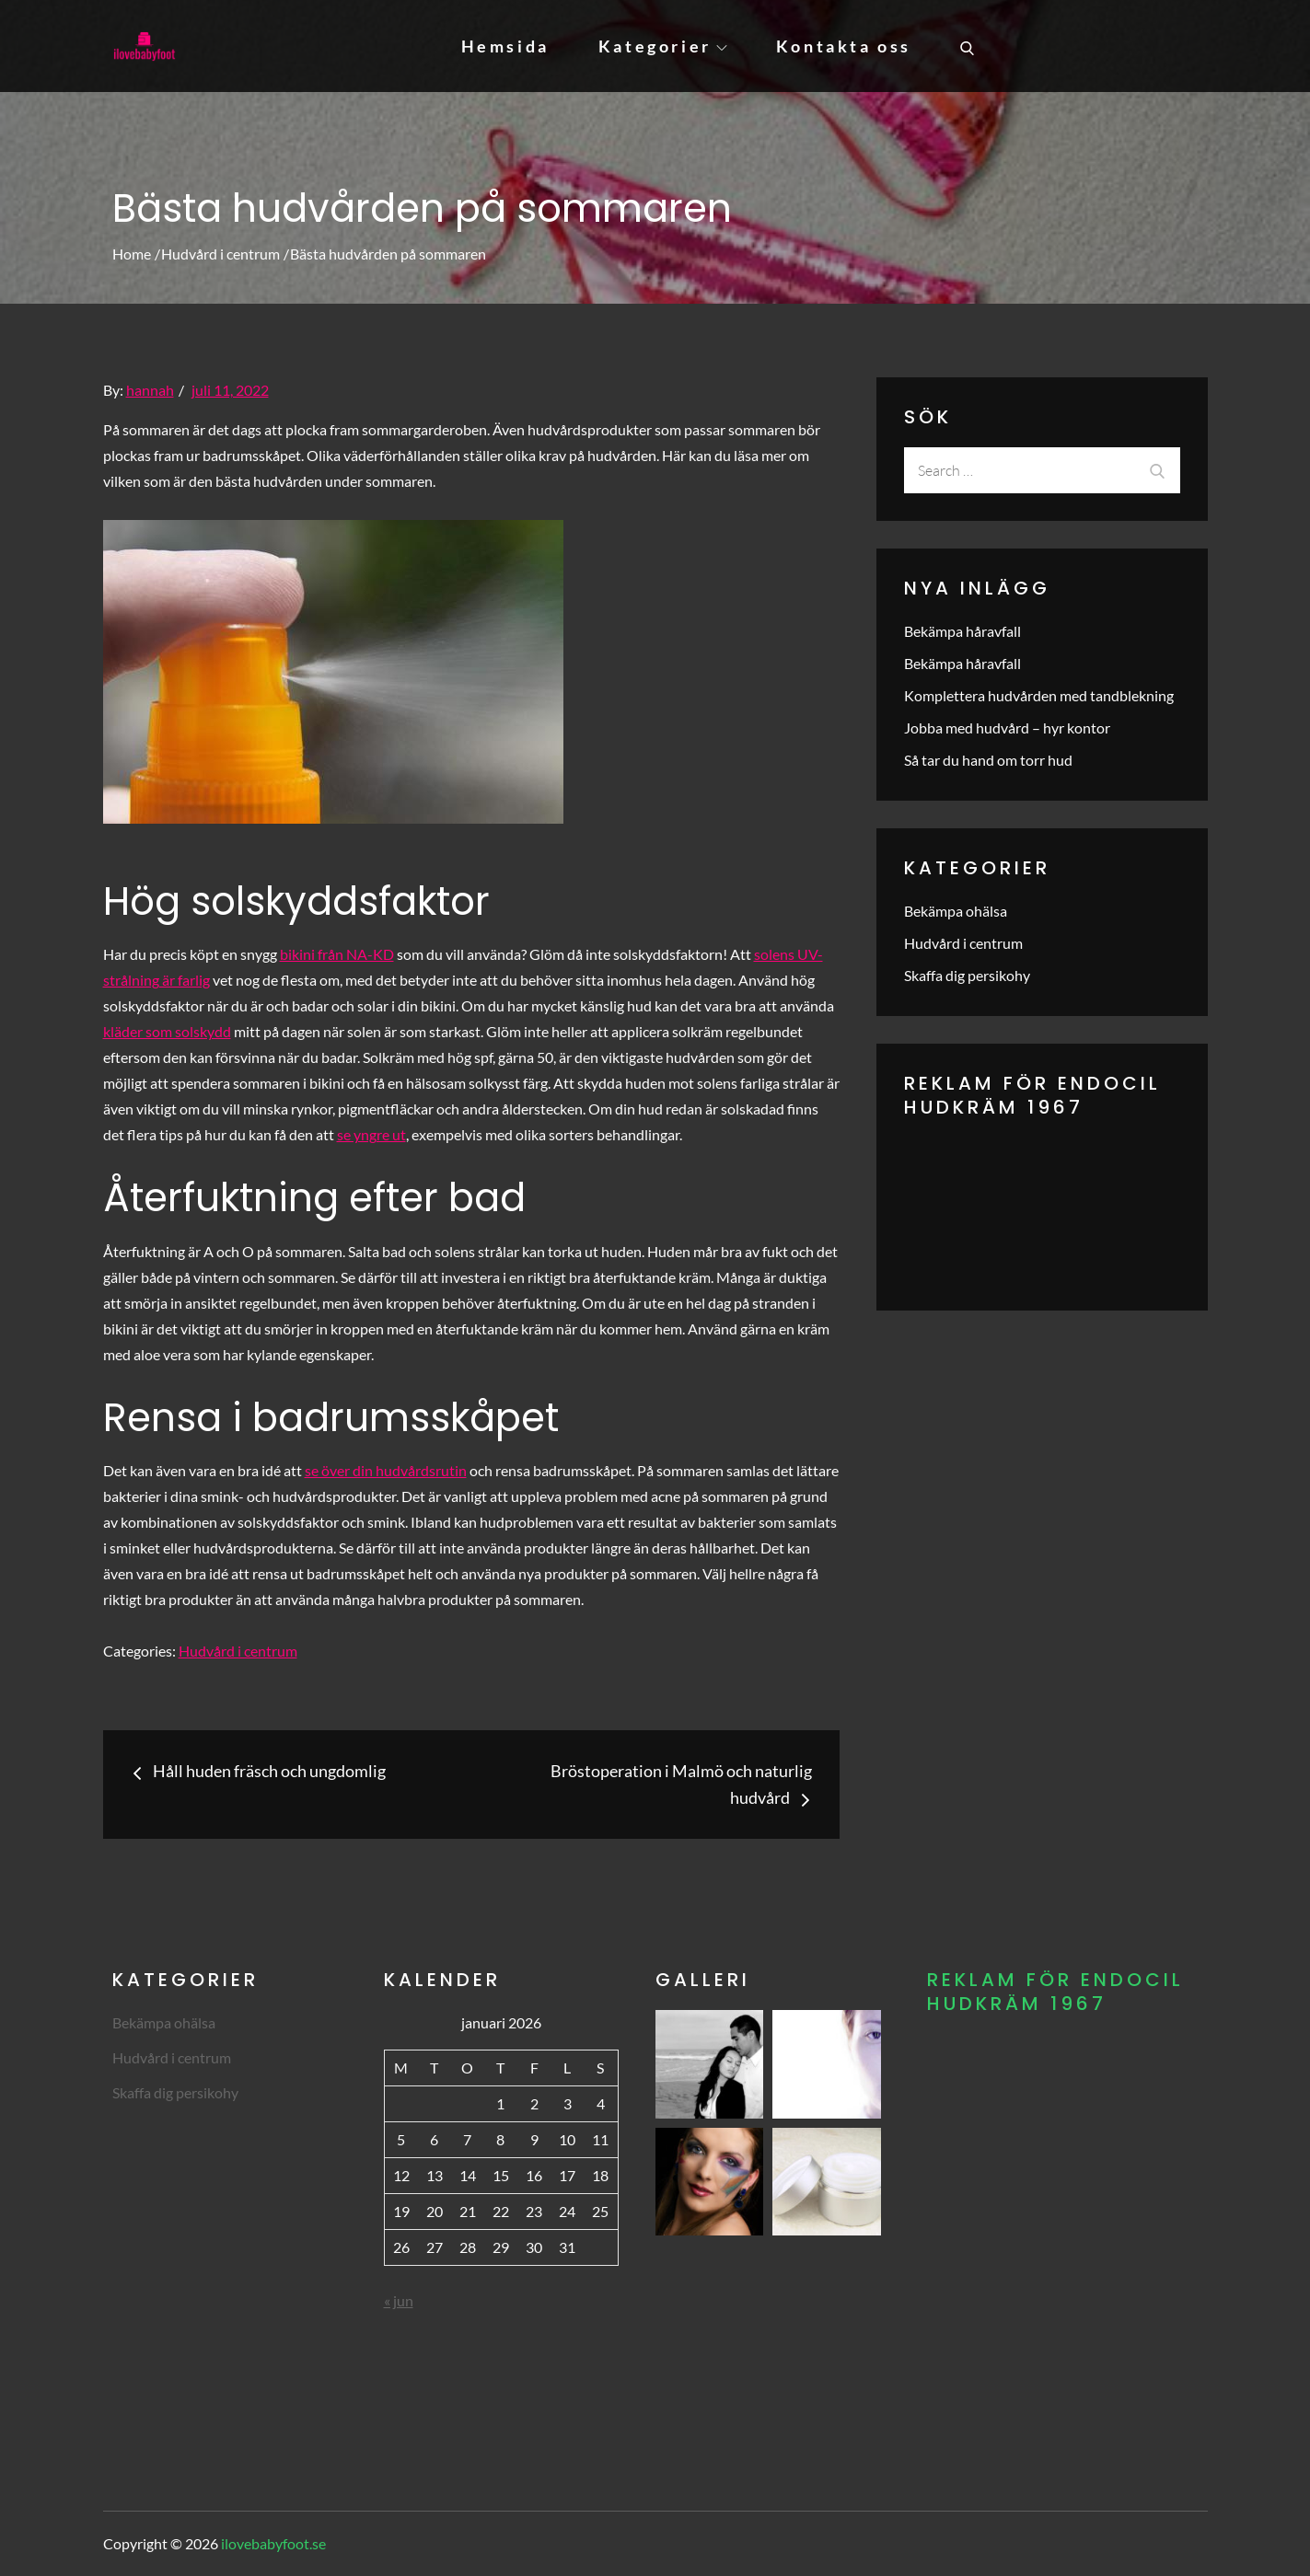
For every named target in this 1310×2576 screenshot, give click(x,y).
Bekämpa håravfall (962, 631)
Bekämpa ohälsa (955, 910)
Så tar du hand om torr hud (988, 759)
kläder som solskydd (167, 1031)
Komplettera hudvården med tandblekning (1039, 695)
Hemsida (505, 46)
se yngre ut (371, 1134)
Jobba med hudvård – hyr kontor (1007, 727)
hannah (150, 390)
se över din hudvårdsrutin (386, 1470)
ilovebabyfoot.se (273, 2543)
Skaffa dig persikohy (967, 975)
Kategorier (662, 46)
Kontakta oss (843, 46)
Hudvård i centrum (238, 1650)
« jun (398, 2300)
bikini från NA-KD (337, 954)
